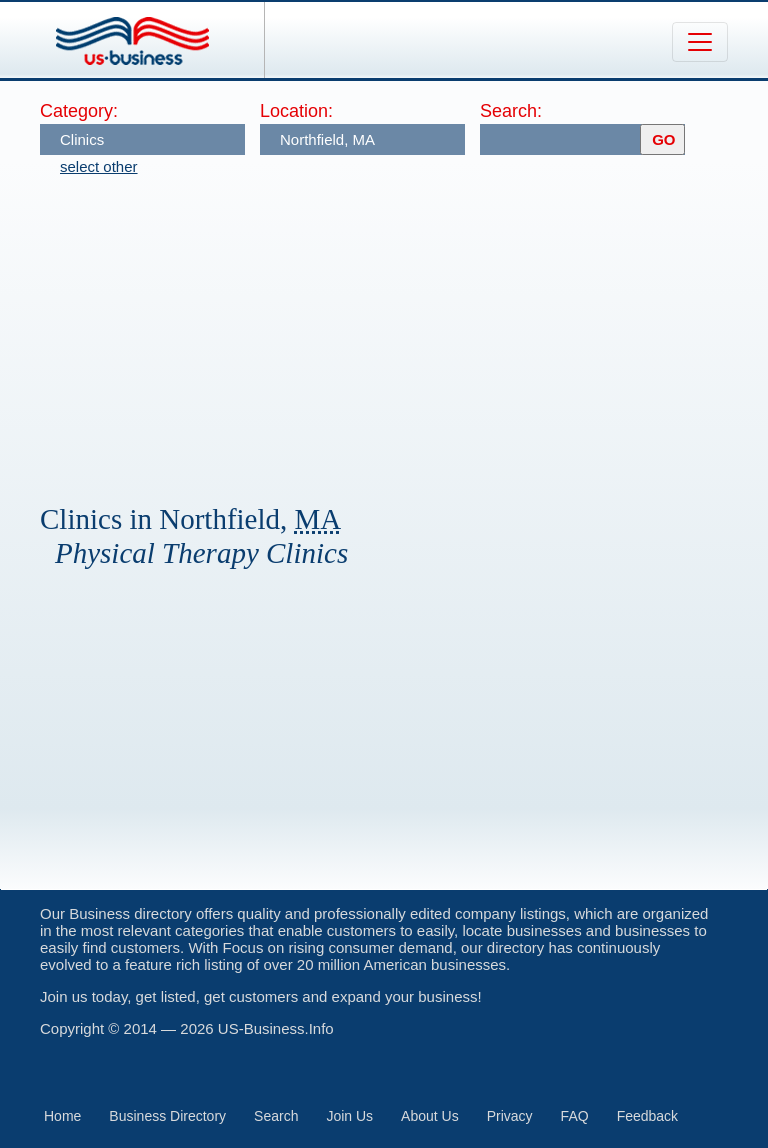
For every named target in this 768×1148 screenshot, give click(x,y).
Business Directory (167, 1116)
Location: (296, 111)
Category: (79, 111)
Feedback (647, 1116)
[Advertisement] (404, 330)
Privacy (510, 1116)
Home (62, 1116)
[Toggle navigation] (700, 42)
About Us (430, 1116)
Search (276, 1116)
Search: (511, 111)
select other (99, 166)
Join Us (349, 1116)
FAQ (575, 1116)
